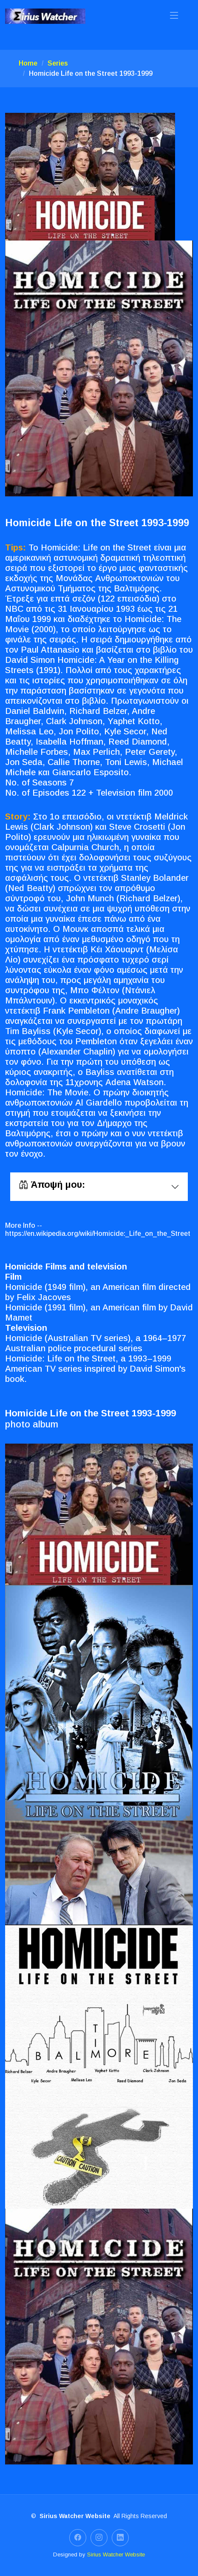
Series (58, 63)
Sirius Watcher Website (116, 2554)
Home (28, 63)
